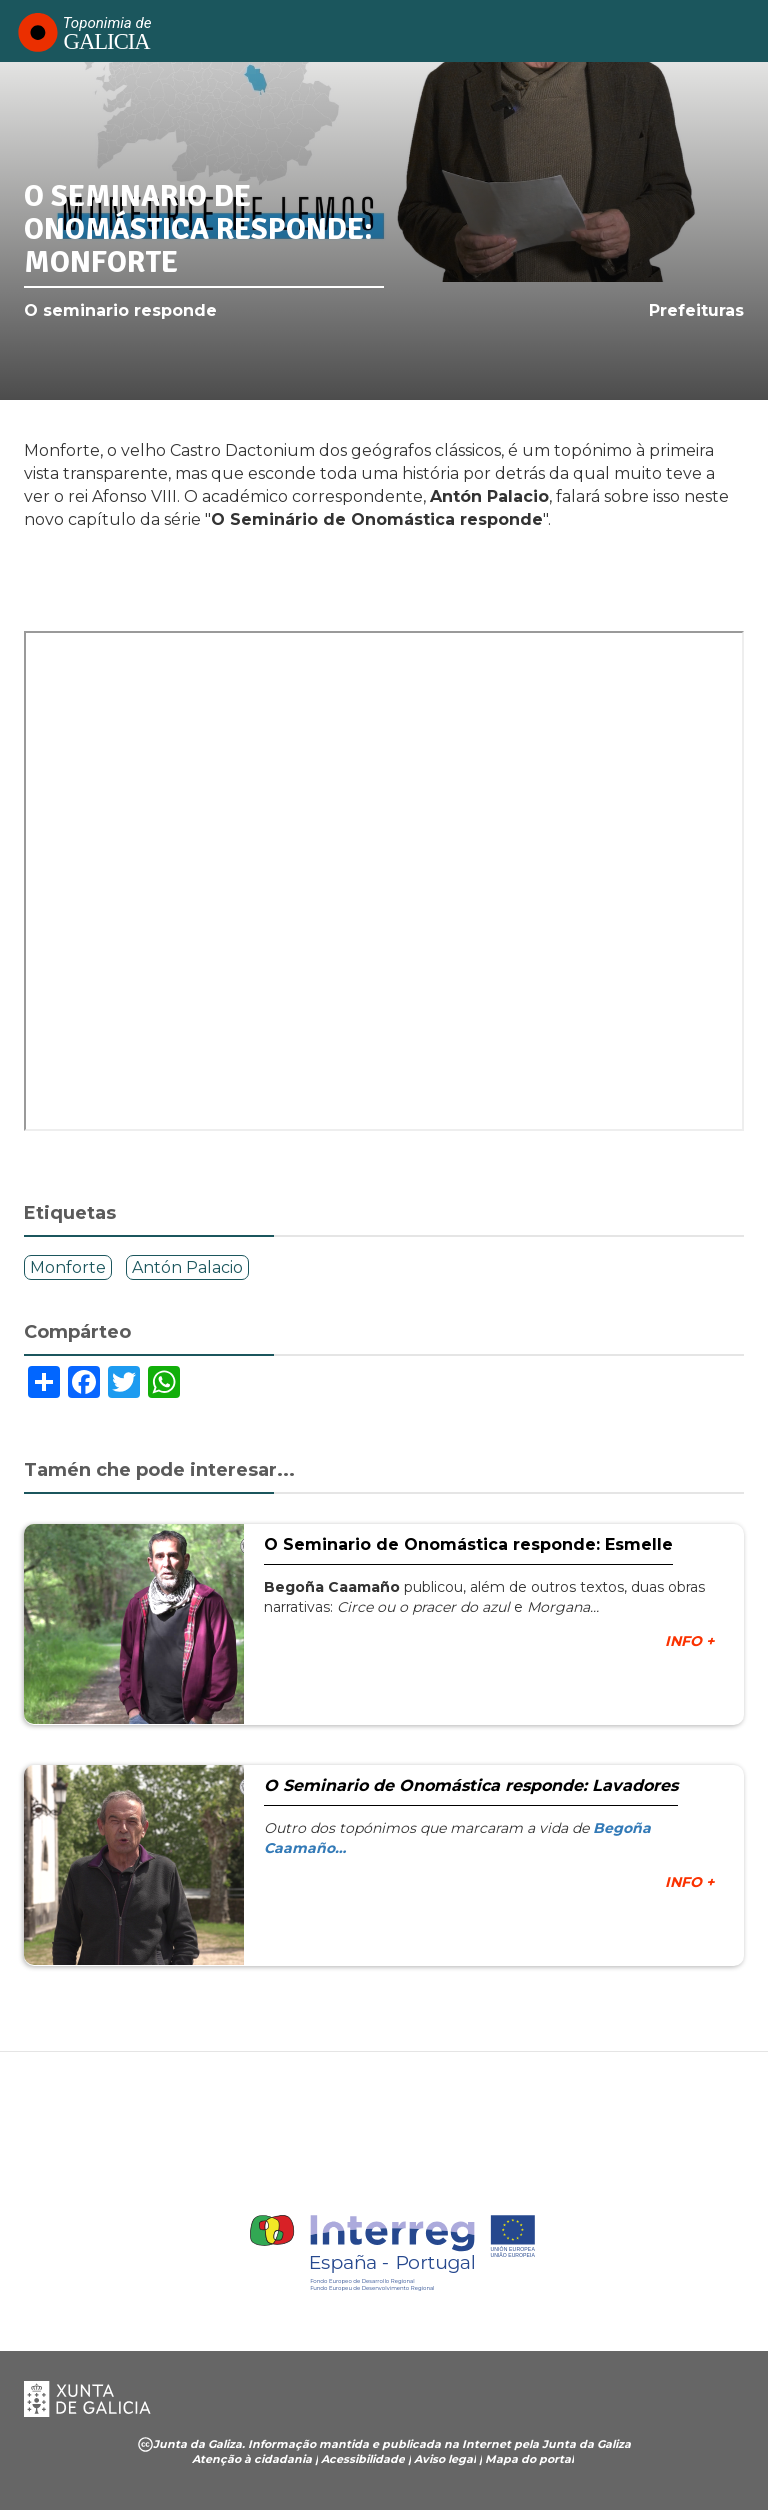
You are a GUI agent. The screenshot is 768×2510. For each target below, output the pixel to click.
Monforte (68, 1267)
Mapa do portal (529, 2459)
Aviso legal (445, 2459)
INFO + (689, 1641)
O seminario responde (120, 310)
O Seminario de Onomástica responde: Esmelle (468, 1544)
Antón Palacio (187, 1267)
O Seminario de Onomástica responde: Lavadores (471, 1785)
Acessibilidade (363, 2459)
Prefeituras (696, 310)
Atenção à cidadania (252, 2459)
